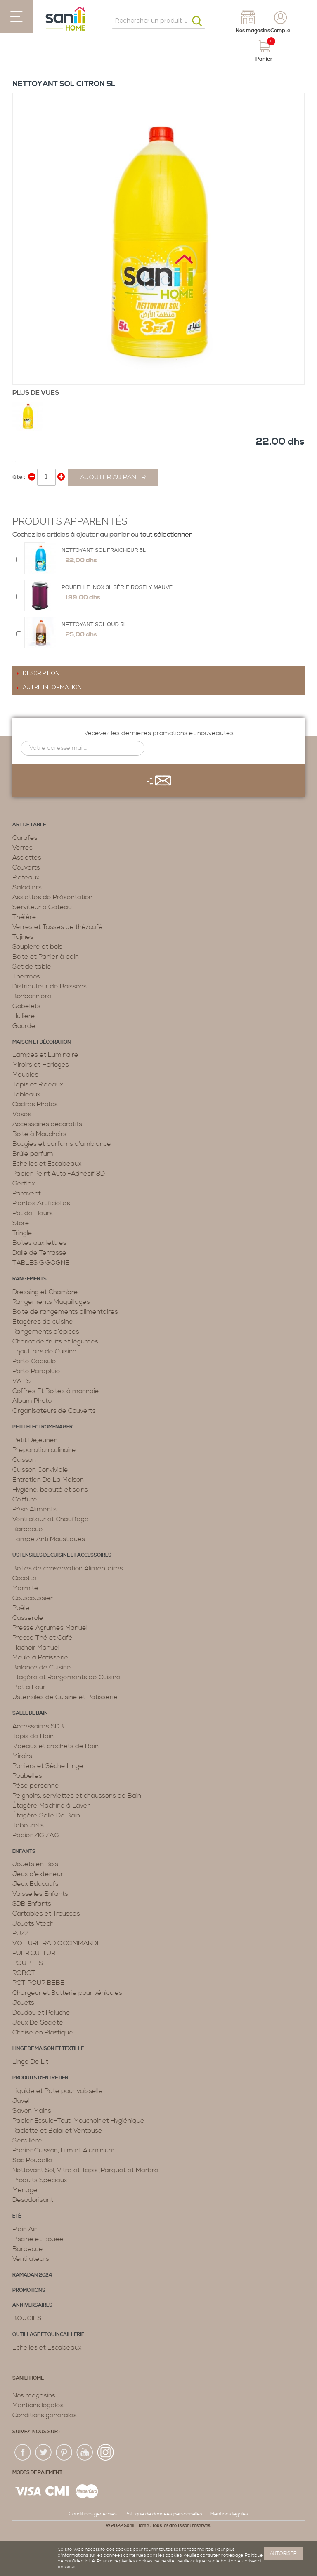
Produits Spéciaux (39, 2180)
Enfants (23, 1851)
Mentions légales (38, 2405)
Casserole (27, 1618)
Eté (16, 2216)
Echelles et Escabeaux (47, 1164)
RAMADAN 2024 (32, 2275)
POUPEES (27, 1963)
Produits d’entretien (40, 2078)
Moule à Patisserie (40, 1657)
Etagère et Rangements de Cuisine (66, 1677)
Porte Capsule (34, 1361)
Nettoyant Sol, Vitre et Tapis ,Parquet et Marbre (85, 2170)
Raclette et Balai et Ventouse (57, 2130)
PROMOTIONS (28, 2290)
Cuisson (24, 1460)
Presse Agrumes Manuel (50, 1628)
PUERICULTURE (35, 1953)
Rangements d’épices (45, 1331)
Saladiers (27, 887)
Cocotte (24, 1578)
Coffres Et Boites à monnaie (55, 1391)
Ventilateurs (30, 2259)
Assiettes (26, 857)
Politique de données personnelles (163, 2514)
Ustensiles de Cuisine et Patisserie (65, 1697)
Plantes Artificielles (41, 1203)
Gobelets (26, 1006)
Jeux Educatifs (35, 1884)
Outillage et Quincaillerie (48, 2334)
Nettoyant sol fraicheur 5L (104, 550)
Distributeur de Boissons (49, 986)
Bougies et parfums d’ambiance (61, 1144)
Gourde (23, 1026)
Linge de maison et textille (48, 2049)
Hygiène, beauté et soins (50, 1489)
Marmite (25, 1588)
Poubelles (27, 1776)
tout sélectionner (166, 534)
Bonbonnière (32, 996)
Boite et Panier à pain (45, 956)
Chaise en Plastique (42, 2032)
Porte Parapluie (36, 1371)
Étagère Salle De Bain (46, 1815)
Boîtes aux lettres (39, 1243)
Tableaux (26, 1094)
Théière (24, 917)
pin (64, 2452)
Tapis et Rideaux (37, 1084)
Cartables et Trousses (46, 1913)
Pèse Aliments (34, 1509)
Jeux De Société (37, 2022)
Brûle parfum (32, 1154)
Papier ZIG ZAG (35, 1835)
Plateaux (26, 877)
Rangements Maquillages (51, 1302)
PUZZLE (24, 1933)
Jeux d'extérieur (37, 1874)
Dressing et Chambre (45, 1292)
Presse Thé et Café (42, 1637)
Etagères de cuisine (42, 1321)
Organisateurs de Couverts (54, 1411)
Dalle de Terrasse (39, 1253)
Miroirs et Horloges (40, 1065)
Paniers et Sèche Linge (47, 1766)
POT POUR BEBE (38, 1983)
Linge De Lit (30, 2062)
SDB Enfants (31, 1904)
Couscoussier (32, 1598)
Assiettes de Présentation (52, 897)
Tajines (22, 937)
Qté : (18, 477)
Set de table (31, 966)
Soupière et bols (37, 947)
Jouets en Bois (35, 1864)
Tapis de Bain (33, 1736)
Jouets (23, 2003)
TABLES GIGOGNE (40, 1263)
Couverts (26, 867)
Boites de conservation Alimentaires (67, 1568)
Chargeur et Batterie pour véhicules (67, 1993)
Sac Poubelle (32, 2160)
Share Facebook (20, 502)
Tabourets (28, 1825)
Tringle (22, 1233)
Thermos (26, 976)
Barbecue (27, 1529)
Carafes (25, 838)
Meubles (25, 1074)
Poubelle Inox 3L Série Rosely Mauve (117, 587)
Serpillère (27, 2140)
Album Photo (32, 1401)
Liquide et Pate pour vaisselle (57, 2091)
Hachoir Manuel (35, 1647)
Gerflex (23, 1183)
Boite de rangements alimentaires (65, 1312)
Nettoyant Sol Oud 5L (94, 624)
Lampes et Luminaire (45, 1055)
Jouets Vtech (33, 1923)
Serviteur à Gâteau (42, 907)
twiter (43, 2452)
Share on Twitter (37, 502)
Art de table (29, 825)
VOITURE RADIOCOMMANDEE (58, 1943)
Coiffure (24, 1499)
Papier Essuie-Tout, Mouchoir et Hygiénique (78, 2120)
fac (23, 2452)
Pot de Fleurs (32, 1213)
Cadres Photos (35, 1104)
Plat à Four (28, 1687)
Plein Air (24, 2229)
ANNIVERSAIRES (32, 2305)
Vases (21, 1114)
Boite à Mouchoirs (39, 1134)
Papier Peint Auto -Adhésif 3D (58, 1173)
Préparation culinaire (44, 1450)
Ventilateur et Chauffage (50, 1519)
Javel (21, 2101)
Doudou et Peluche (41, 2012)
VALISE (23, 1381)
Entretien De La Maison (48, 1479)
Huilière (23, 1016)
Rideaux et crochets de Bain (55, 1746)
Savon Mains (31, 2111)
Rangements (29, 1279)
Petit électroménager (42, 1427)
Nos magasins (33, 2395)
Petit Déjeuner (34, 1440)
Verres (22, 848)
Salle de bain (30, 1713)
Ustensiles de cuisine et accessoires (61, 1555)
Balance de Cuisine (41, 1667)
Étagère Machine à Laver (51, 1805)
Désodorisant (32, 2200)
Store (20, 1223)
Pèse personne (35, 1786)
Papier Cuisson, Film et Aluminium (63, 2150)
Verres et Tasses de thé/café (57, 927)
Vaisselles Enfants (40, 1894)
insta (105, 2452)
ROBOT (23, 1973)
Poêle (21, 1608)
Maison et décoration (41, 1042)
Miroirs (22, 1756)
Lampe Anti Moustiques (48, 1539)
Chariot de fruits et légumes (55, 1341)
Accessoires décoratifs (47, 1124)
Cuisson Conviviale (40, 1470)
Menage (25, 2190)
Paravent (26, 1193)
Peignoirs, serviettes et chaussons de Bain (76, 1795)
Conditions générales (44, 2415)
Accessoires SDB (38, 1726)
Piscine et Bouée (38, 2239)
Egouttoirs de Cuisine (44, 1351)
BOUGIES (26, 2318)
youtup (85, 2452)
